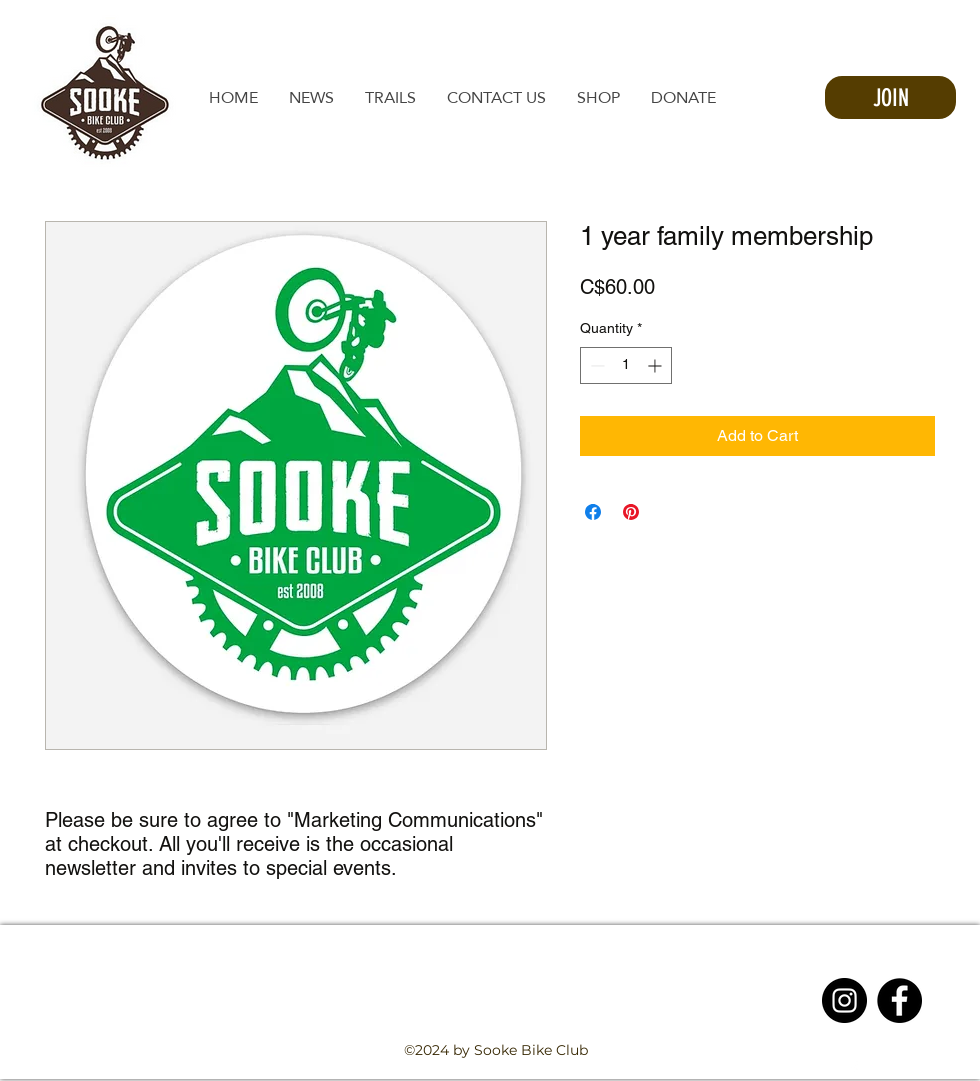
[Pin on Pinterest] (631, 512)
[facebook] (854, 1069)
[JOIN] (890, 97)
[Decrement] (595, 365)
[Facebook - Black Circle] (899, 1000)
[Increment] (656, 365)
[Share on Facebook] (593, 512)
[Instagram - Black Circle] (844, 1000)
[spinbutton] (626, 365)
